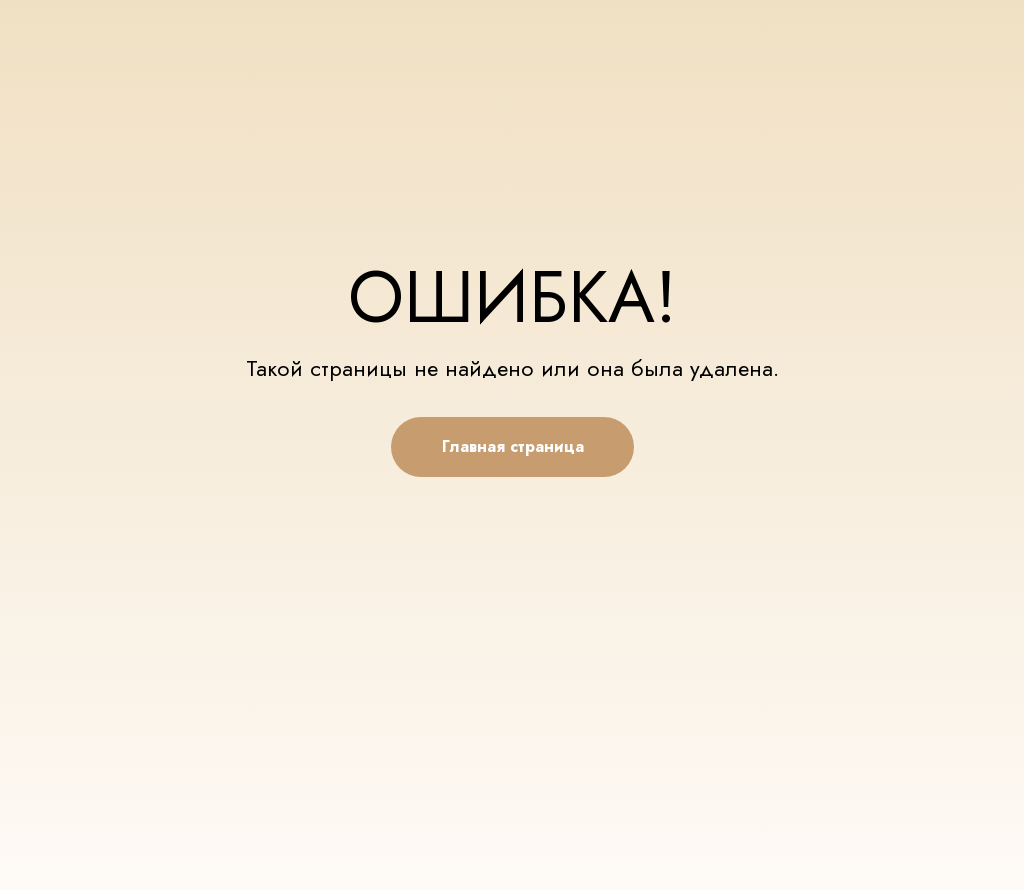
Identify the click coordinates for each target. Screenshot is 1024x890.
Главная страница (513, 446)
